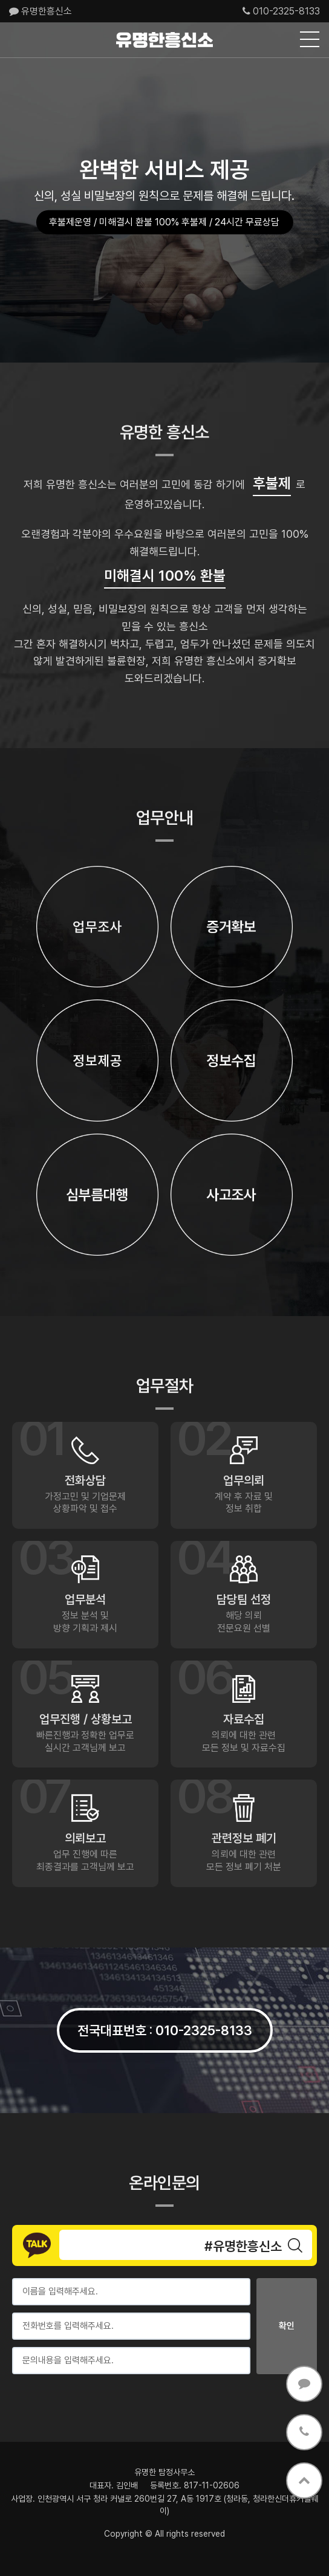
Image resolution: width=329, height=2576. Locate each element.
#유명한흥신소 (243, 2246)
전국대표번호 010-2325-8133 (164, 2030)
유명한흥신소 (40, 11)
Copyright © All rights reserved (164, 2534)
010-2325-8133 (281, 11)
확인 (287, 2325)
